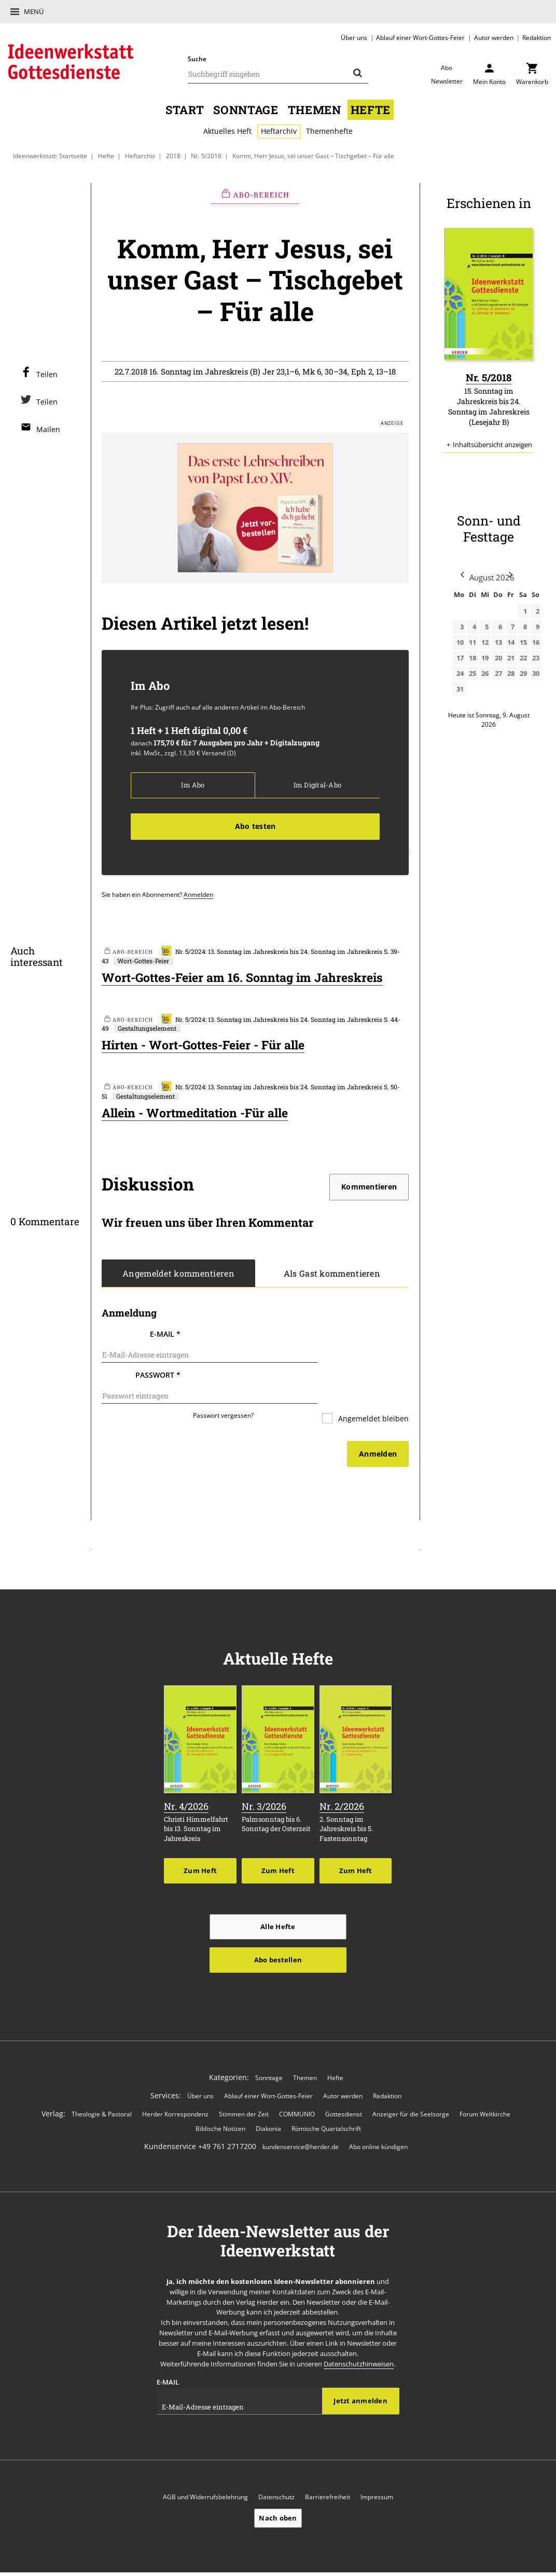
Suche (197, 58)
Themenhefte (329, 131)
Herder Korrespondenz (175, 2091)
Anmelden (198, 894)
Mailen (48, 429)
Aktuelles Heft (227, 131)
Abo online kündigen (378, 2124)
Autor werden (493, 37)
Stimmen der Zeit (244, 2091)
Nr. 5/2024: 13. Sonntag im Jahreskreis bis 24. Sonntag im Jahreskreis (271, 951)
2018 (173, 155)
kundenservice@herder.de (300, 2124)
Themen (314, 109)
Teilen (47, 374)
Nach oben (278, 2495)
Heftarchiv (279, 131)
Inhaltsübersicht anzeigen (492, 444)
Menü (34, 11)
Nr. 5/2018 (206, 155)
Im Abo (192, 785)
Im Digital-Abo (317, 785)
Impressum (376, 2474)
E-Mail (165, 1336)
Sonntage (245, 109)
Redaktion (536, 37)
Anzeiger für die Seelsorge (410, 2091)
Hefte (371, 109)
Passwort (157, 1365)
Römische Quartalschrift (326, 2105)
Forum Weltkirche (485, 2091)
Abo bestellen (278, 1936)
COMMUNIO (297, 2091)
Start (184, 109)
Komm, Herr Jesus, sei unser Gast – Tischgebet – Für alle (313, 155)
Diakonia (268, 2105)
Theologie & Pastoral (102, 2091)
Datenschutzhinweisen (359, 2341)
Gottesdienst (343, 2091)
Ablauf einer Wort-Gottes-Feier (420, 37)
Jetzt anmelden (360, 2378)
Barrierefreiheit (327, 2474)
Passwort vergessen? (223, 1393)
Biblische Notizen (220, 2105)
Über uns (354, 37)
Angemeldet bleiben (372, 1397)
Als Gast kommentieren (332, 1276)
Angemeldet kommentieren (178, 1276)
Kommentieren (369, 1189)
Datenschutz (276, 2474)
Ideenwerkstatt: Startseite (50, 155)
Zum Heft (200, 1847)
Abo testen (255, 826)
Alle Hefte (278, 1903)
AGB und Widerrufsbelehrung (205, 2474)
